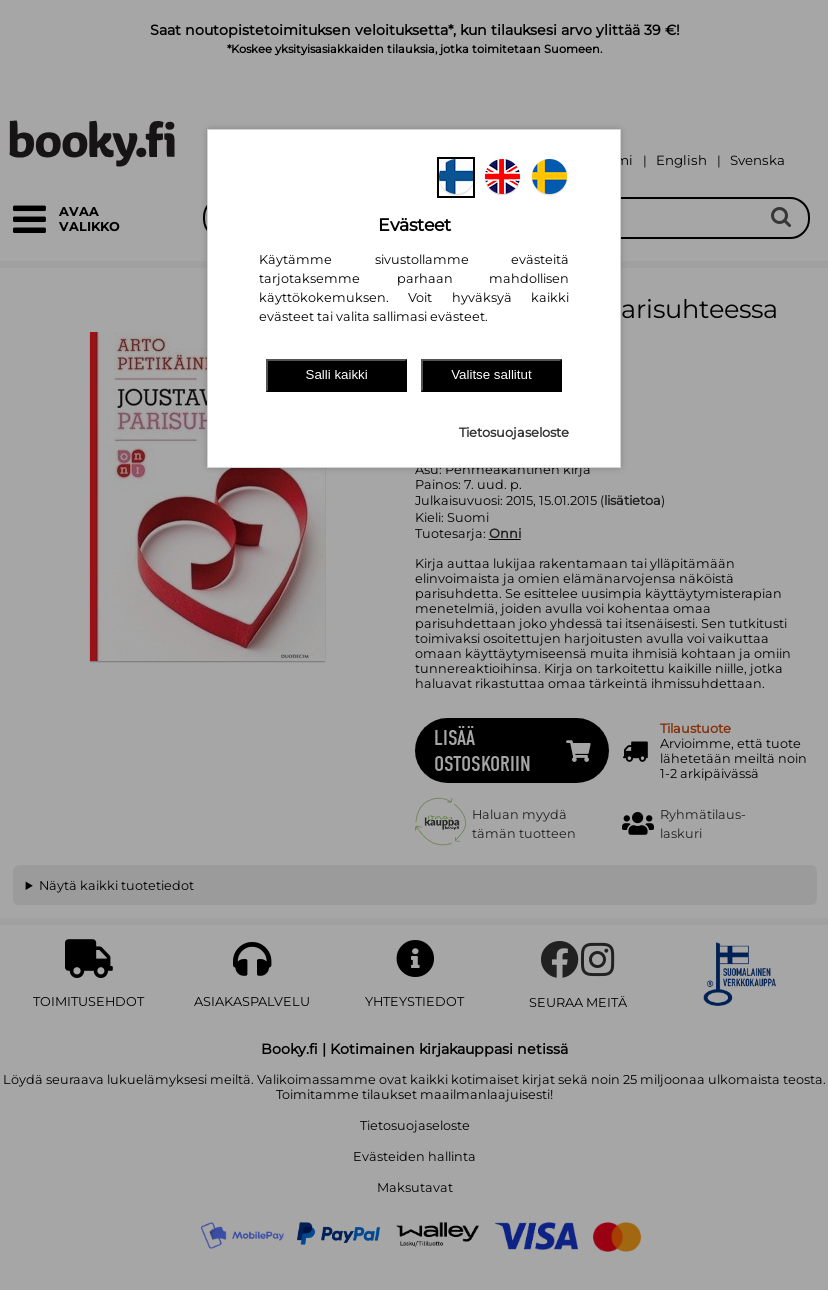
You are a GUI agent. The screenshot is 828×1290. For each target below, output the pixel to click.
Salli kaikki (337, 374)
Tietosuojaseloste (514, 432)
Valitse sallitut (491, 374)
